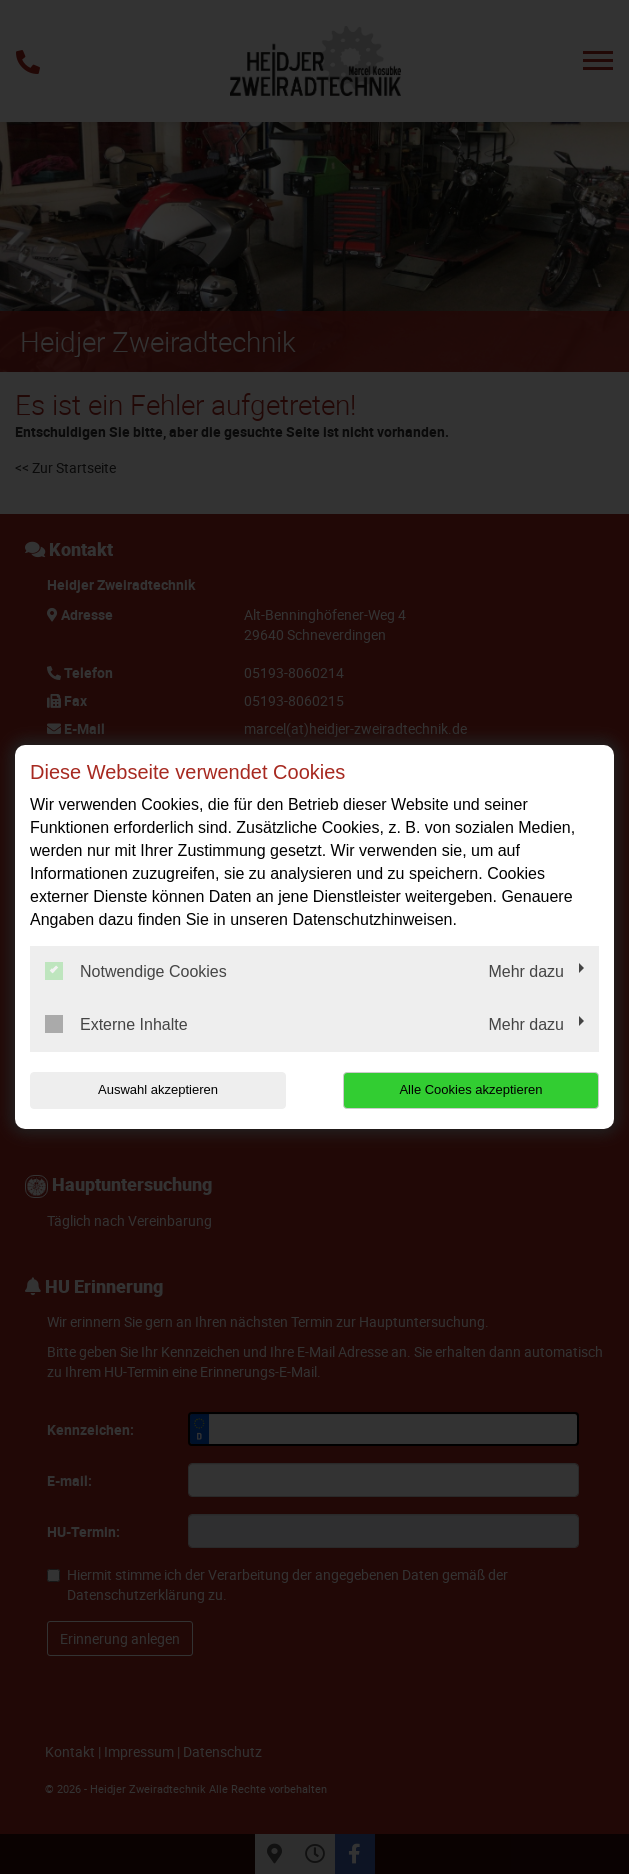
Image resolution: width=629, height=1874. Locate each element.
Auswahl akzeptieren (158, 1089)
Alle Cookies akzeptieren (470, 1089)
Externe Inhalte (116, 1024)
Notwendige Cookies (136, 971)
